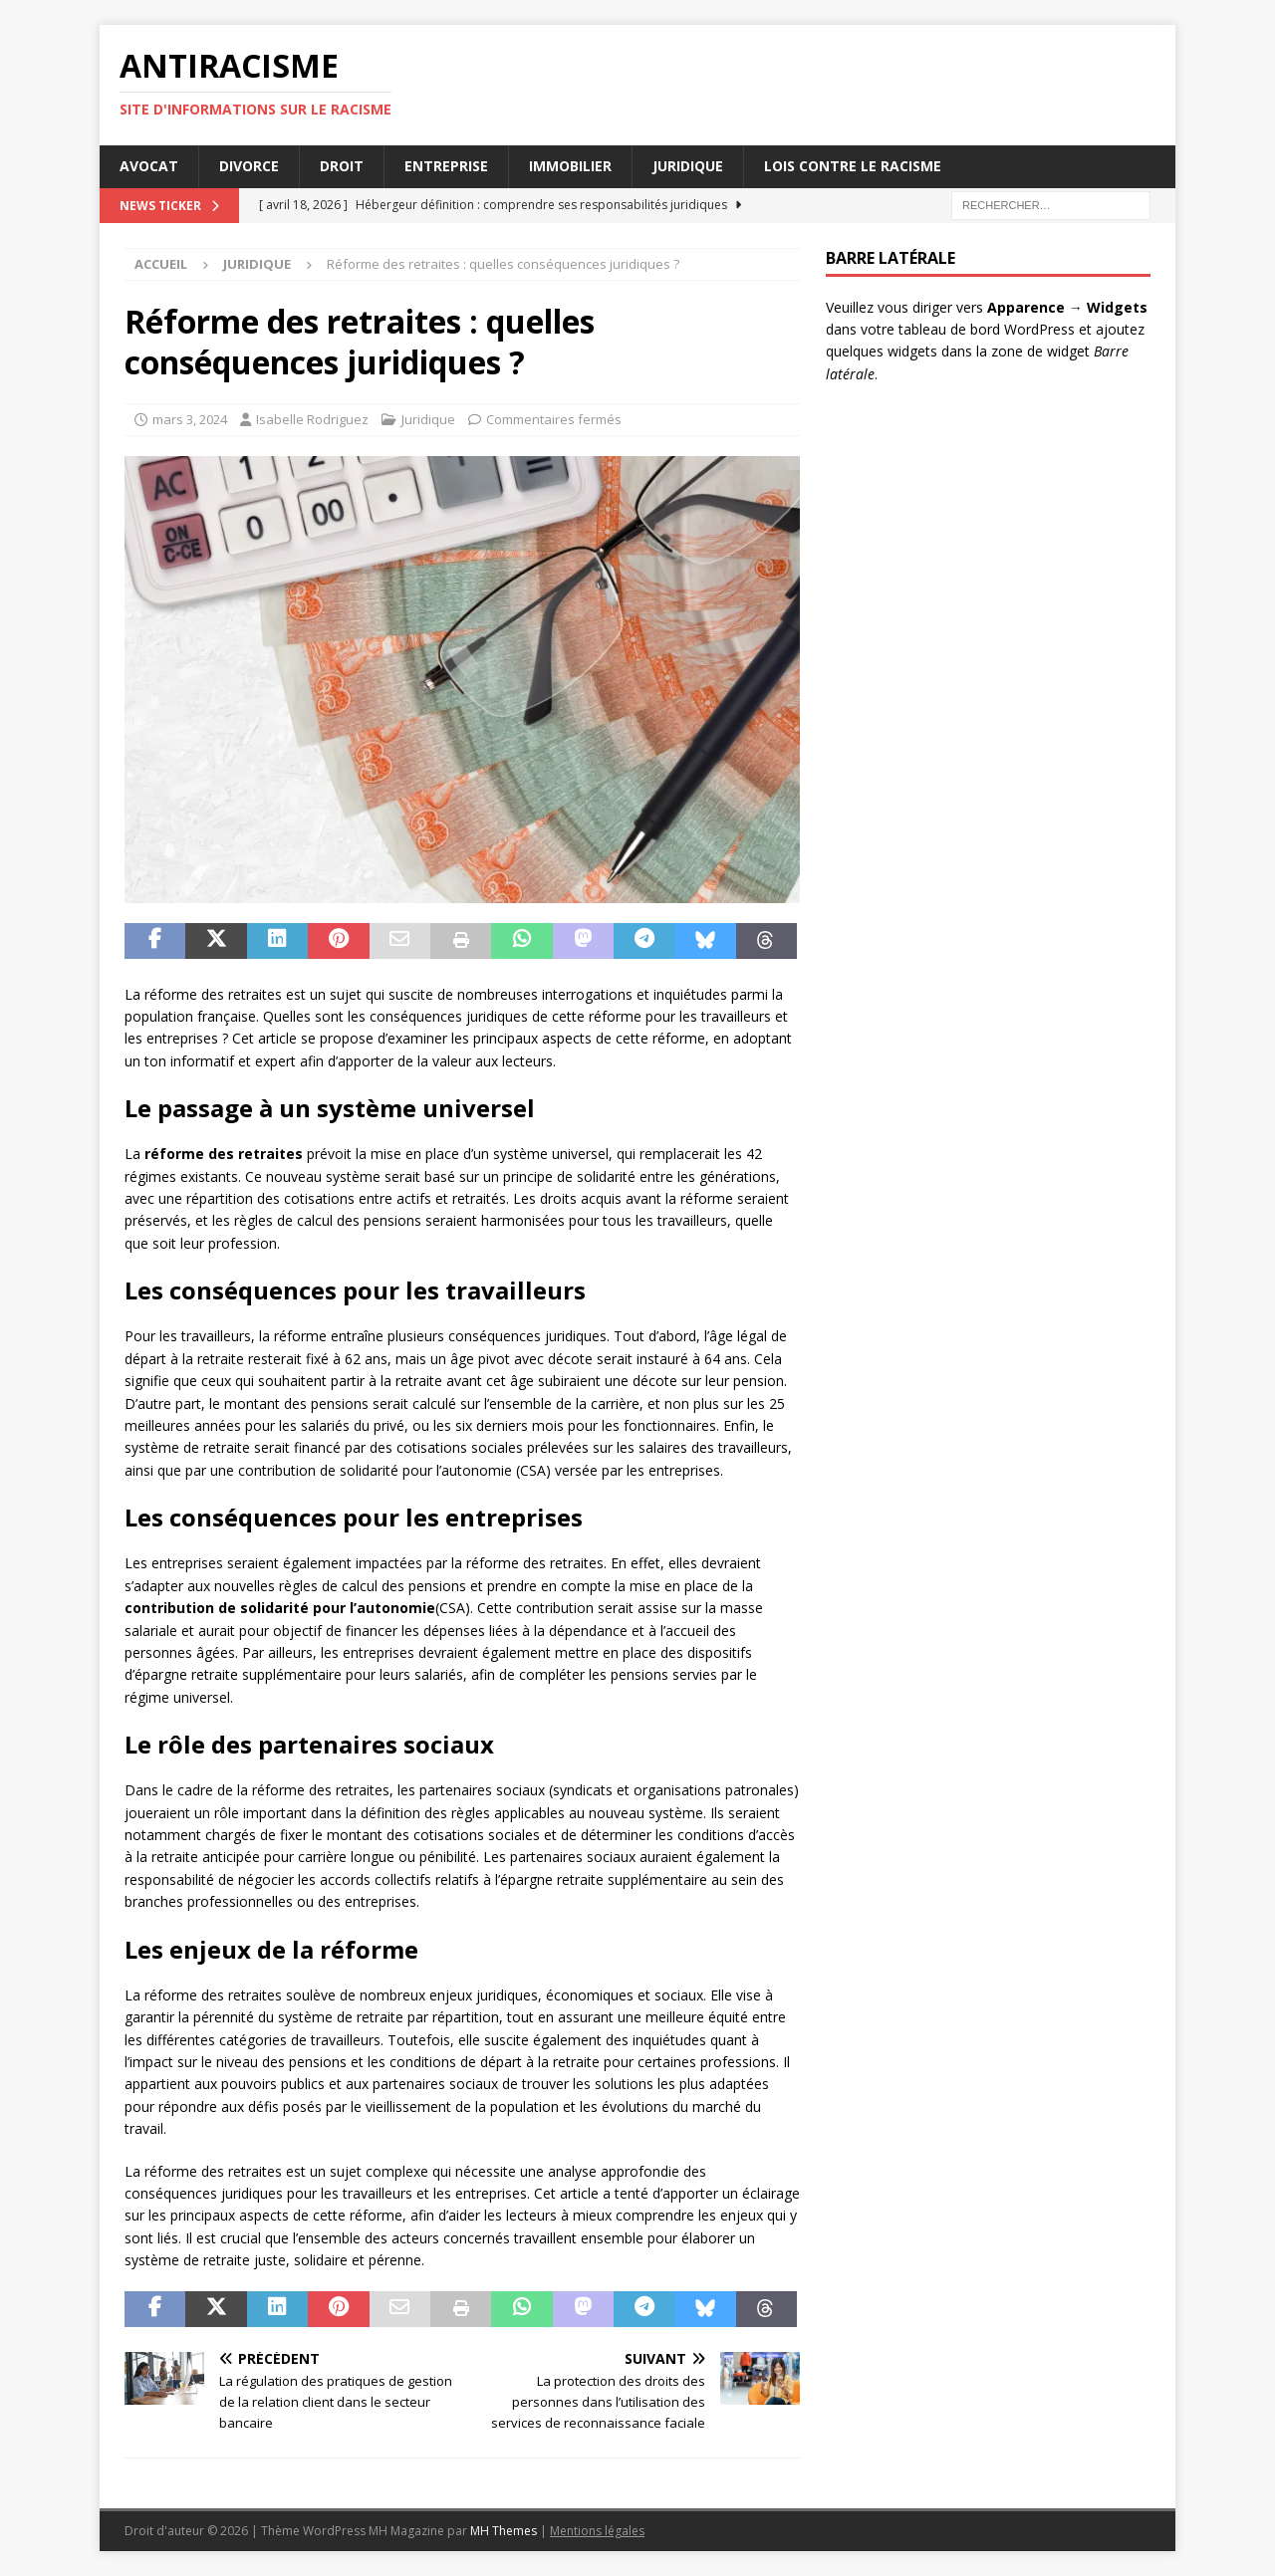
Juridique (687, 165)
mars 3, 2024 (189, 419)
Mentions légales (597, 2530)
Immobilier (570, 165)
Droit (342, 165)
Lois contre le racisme (852, 165)
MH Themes (503, 2530)
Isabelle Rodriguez (312, 419)
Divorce (249, 165)
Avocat (149, 165)
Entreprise (446, 165)
